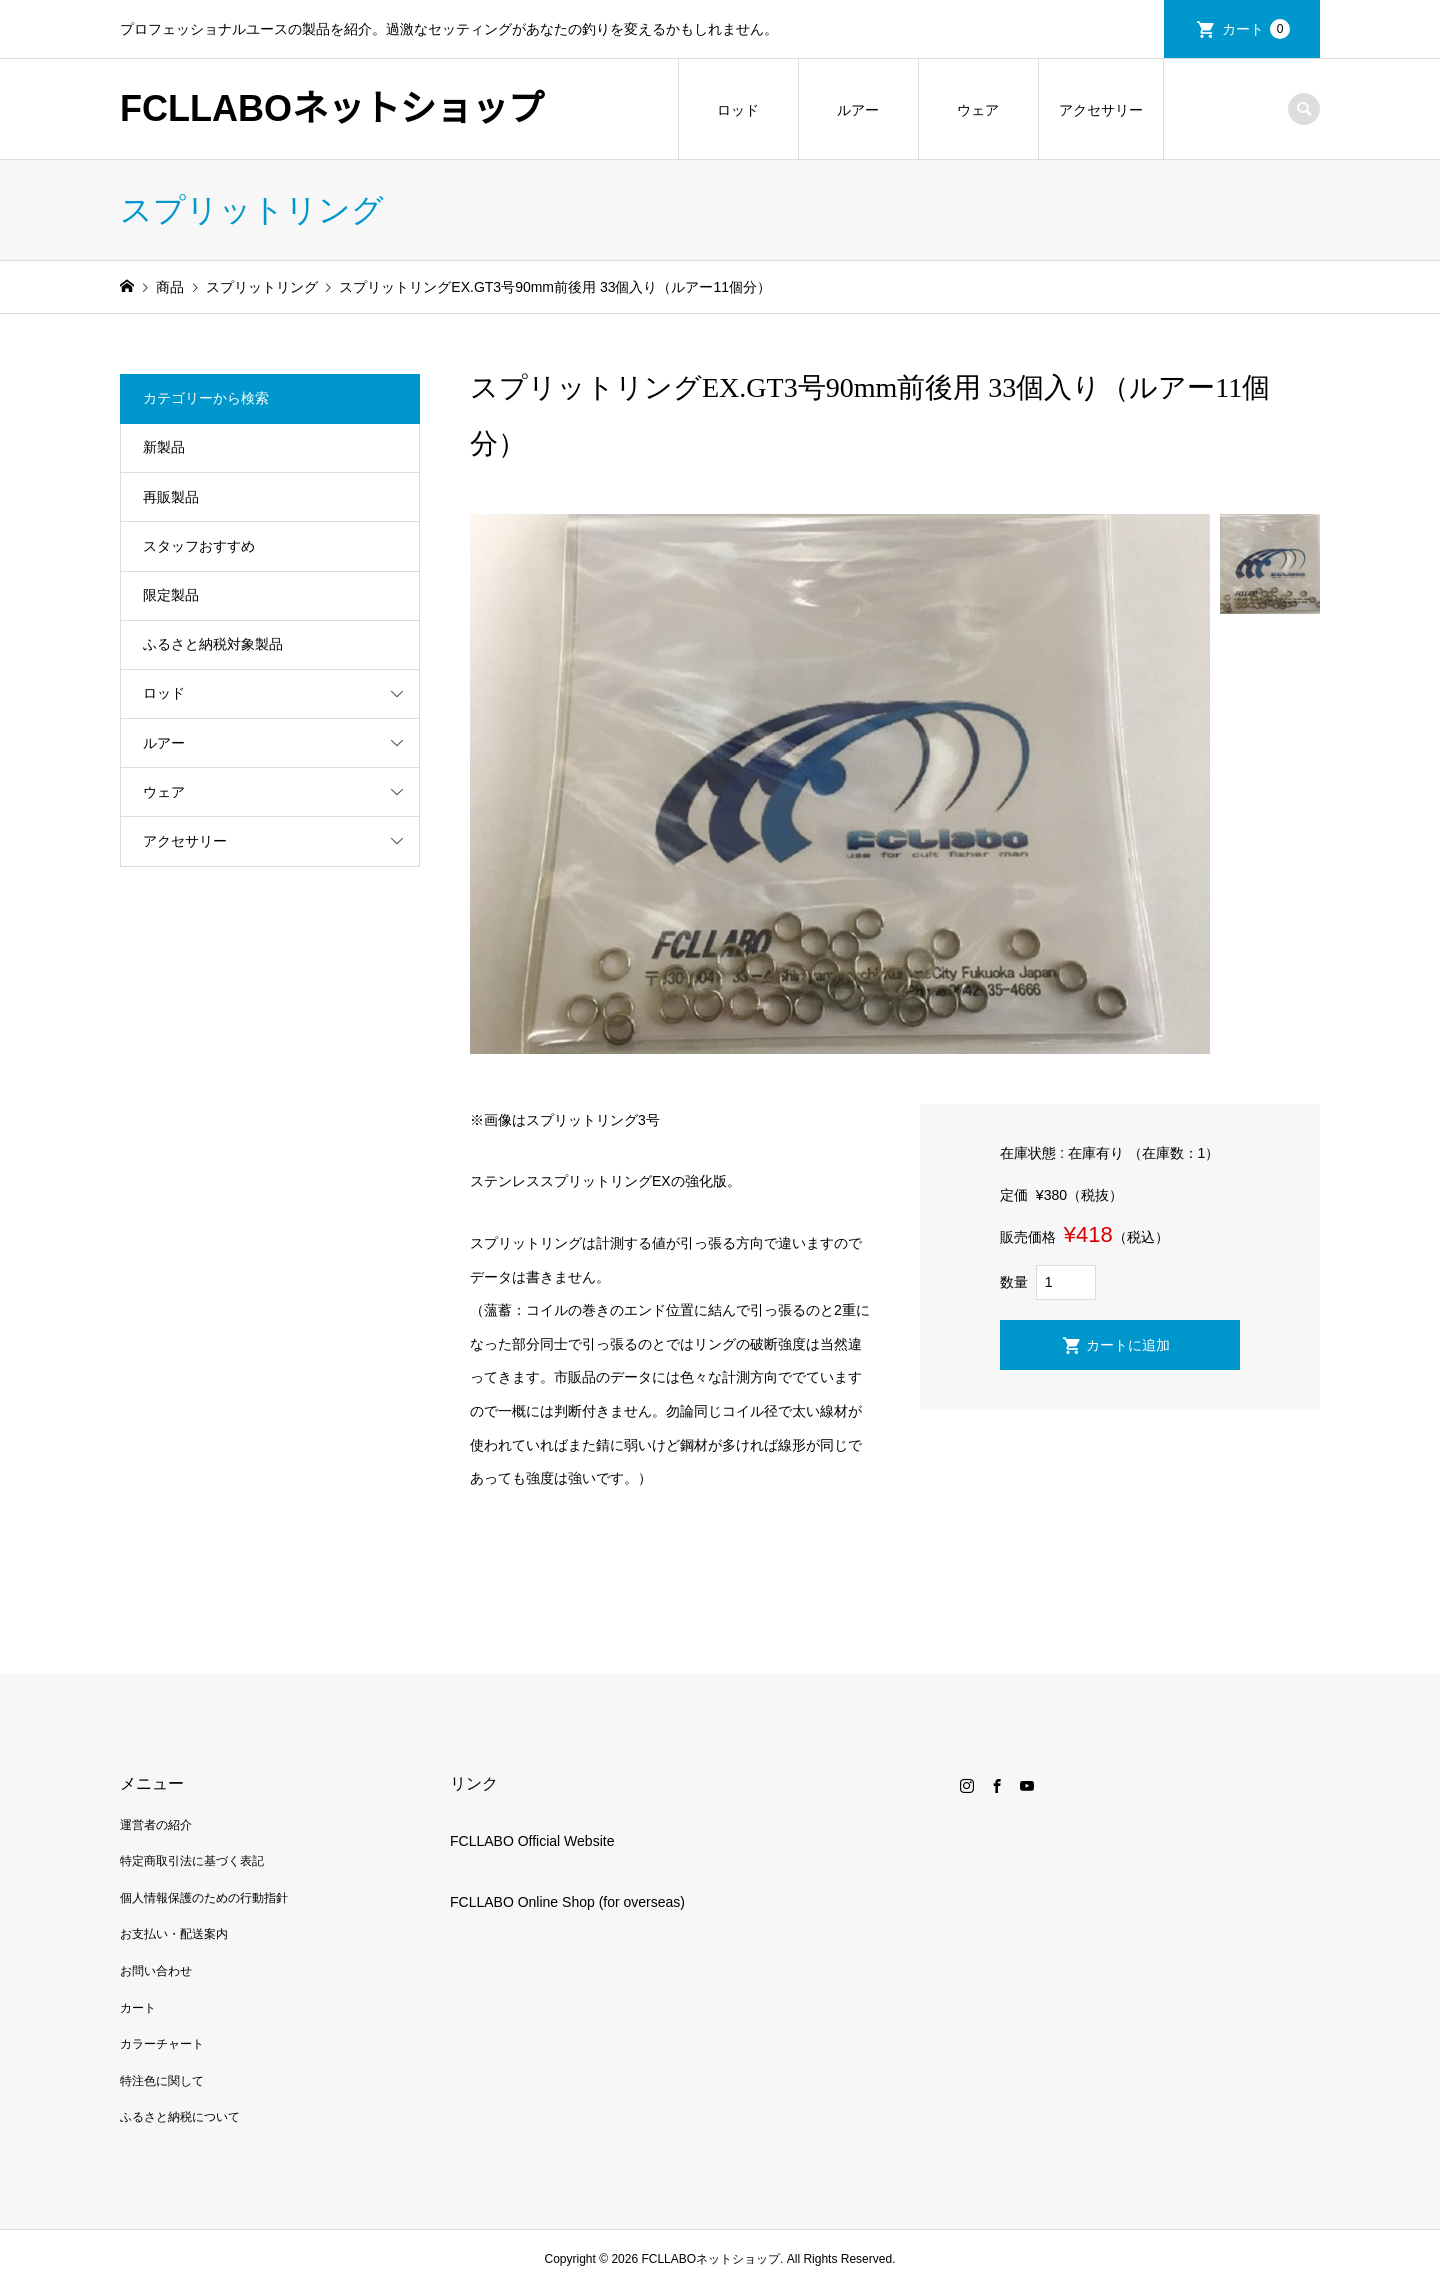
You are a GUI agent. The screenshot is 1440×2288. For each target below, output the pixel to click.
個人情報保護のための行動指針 (204, 1898)
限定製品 (171, 595)
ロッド (738, 110)
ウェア (978, 110)
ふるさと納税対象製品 (213, 644)
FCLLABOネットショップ (332, 108)
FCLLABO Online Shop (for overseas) (567, 1902)
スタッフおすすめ (199, 546)
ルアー (858, 110)
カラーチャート (162, 2044)
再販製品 (171, 497)
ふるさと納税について (180, 2117)
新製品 (164, 447)
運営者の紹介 (156, 1825)
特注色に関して (162, 2081)
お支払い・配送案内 (174, 1934)
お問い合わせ (156, 1971)
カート (1256, 29)
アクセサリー (1101, 110)
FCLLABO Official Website (532, 1841)
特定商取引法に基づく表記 (192, 1861)
